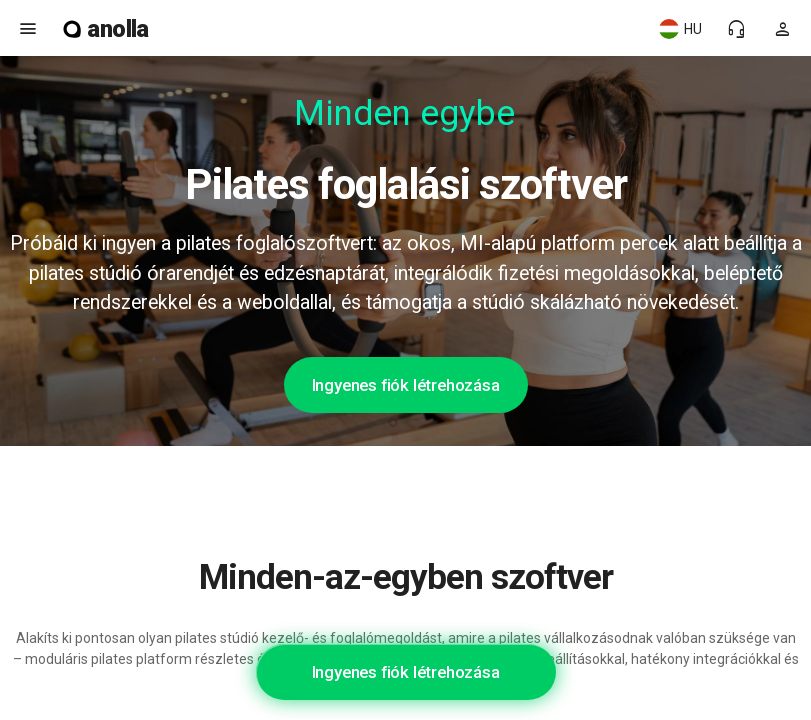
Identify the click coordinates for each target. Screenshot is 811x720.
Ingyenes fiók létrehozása (406, 385)
